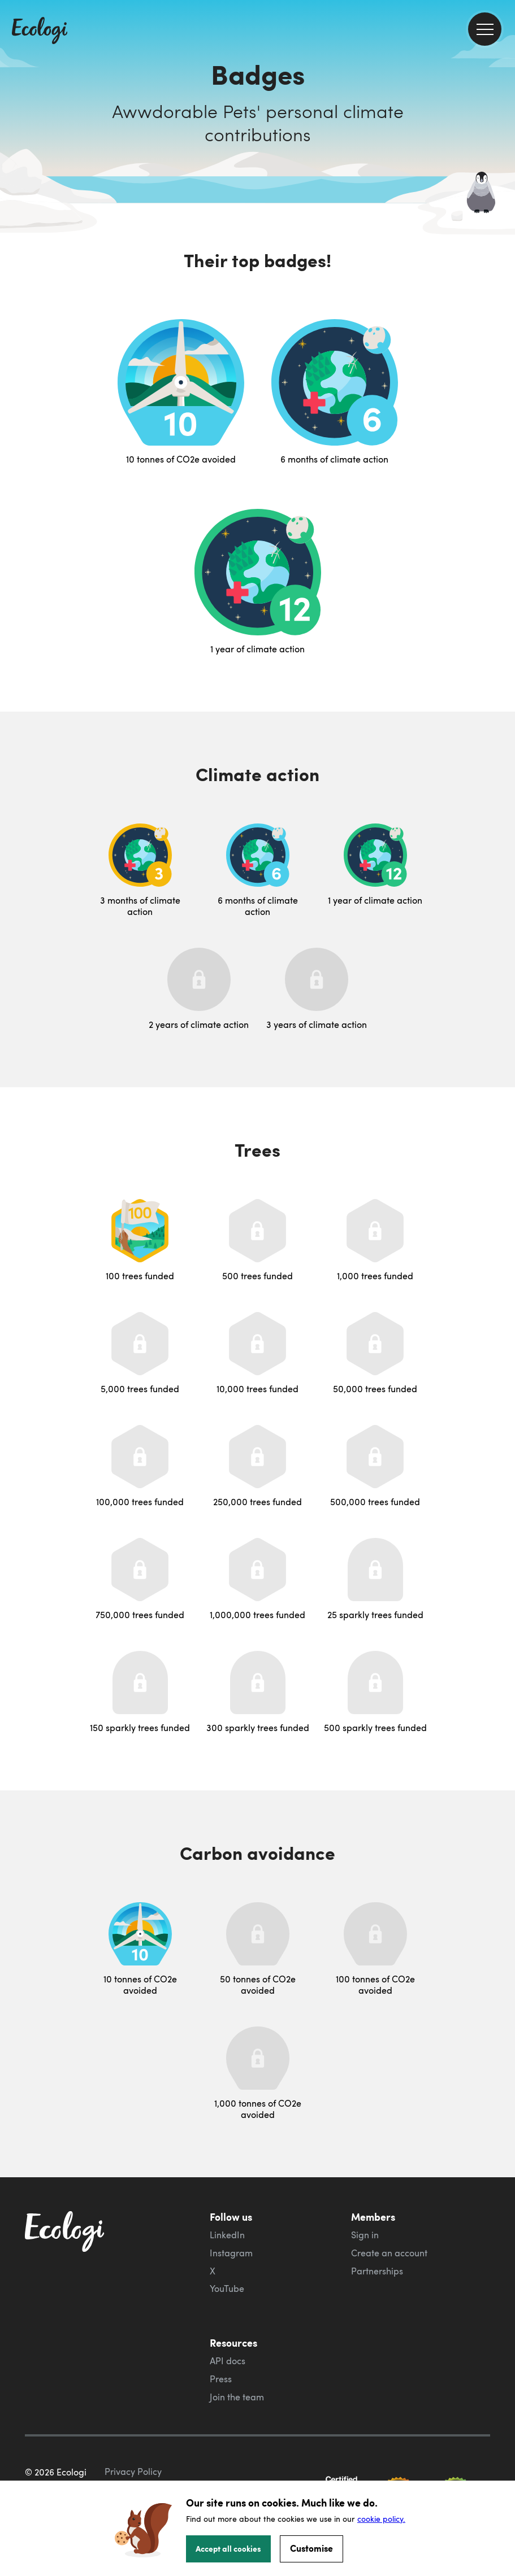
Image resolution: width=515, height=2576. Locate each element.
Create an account (389, 2253)
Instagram (231, 2253)
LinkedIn (227, 2235)
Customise (311, 2548)
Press (221, 2379)
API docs (227, 2360)
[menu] (484, 29)
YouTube (227, 2288)
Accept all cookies (228, 2548)
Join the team (237, 2397)
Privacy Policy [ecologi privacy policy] (133, 2471)
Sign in (365, 2235)
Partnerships (377, 2271)
